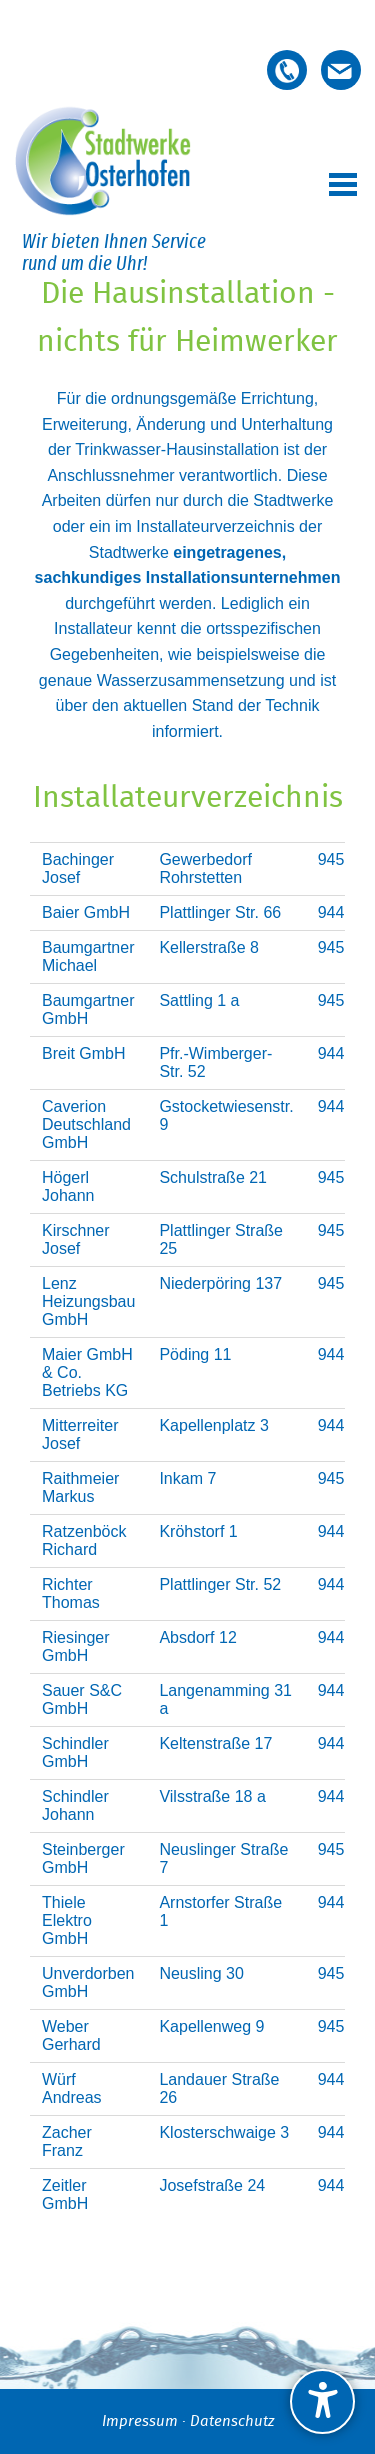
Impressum (140, 2421)
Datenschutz (232, 2421)
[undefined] (322, 2401)
